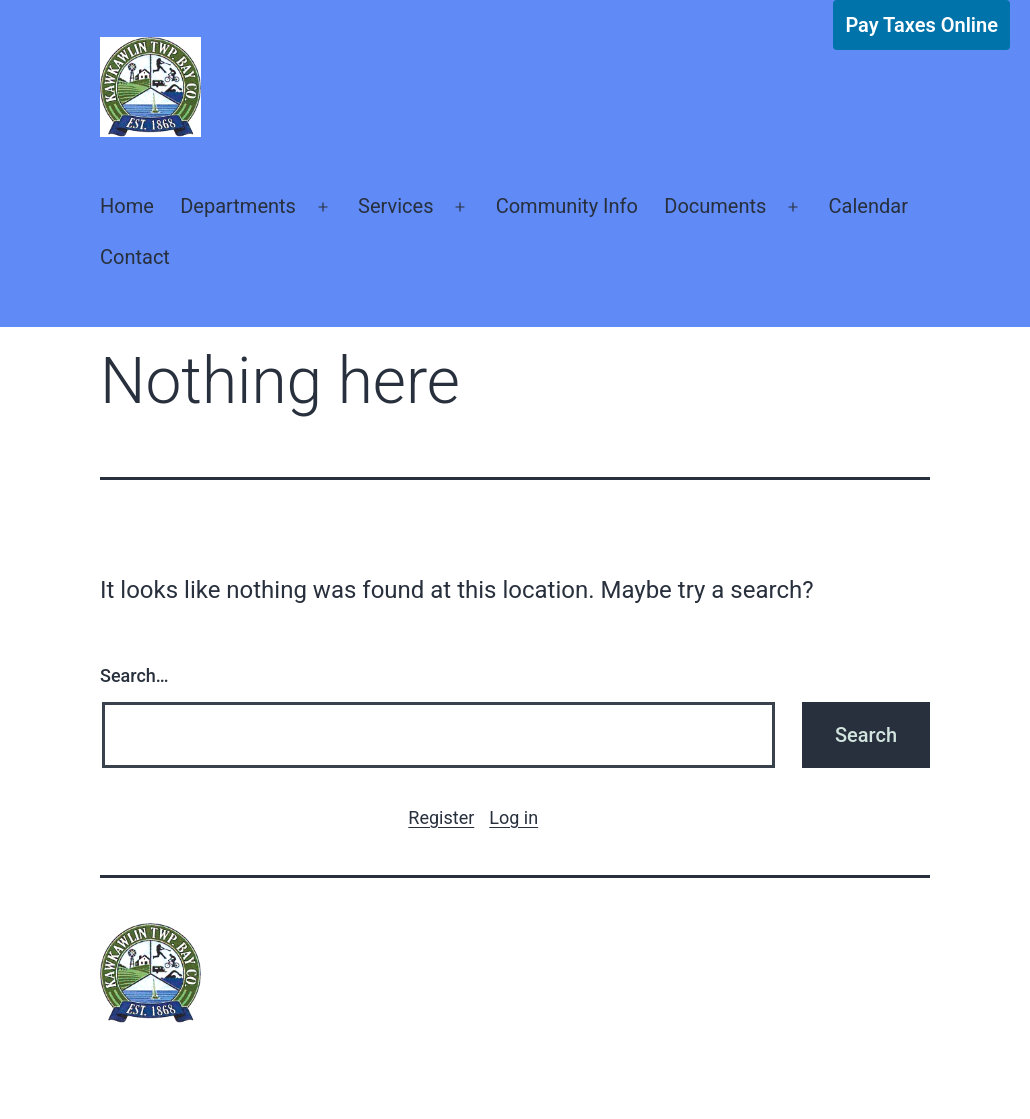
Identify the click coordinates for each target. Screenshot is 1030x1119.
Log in (513, 817)
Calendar (868, 206)
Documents (715, 206)
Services (395, 206)
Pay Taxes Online (921, 25)
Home (127, 206)
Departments (238, 206)
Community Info (567, 206)
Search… (134, 675)
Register (441, 817)
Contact (135, 257)
